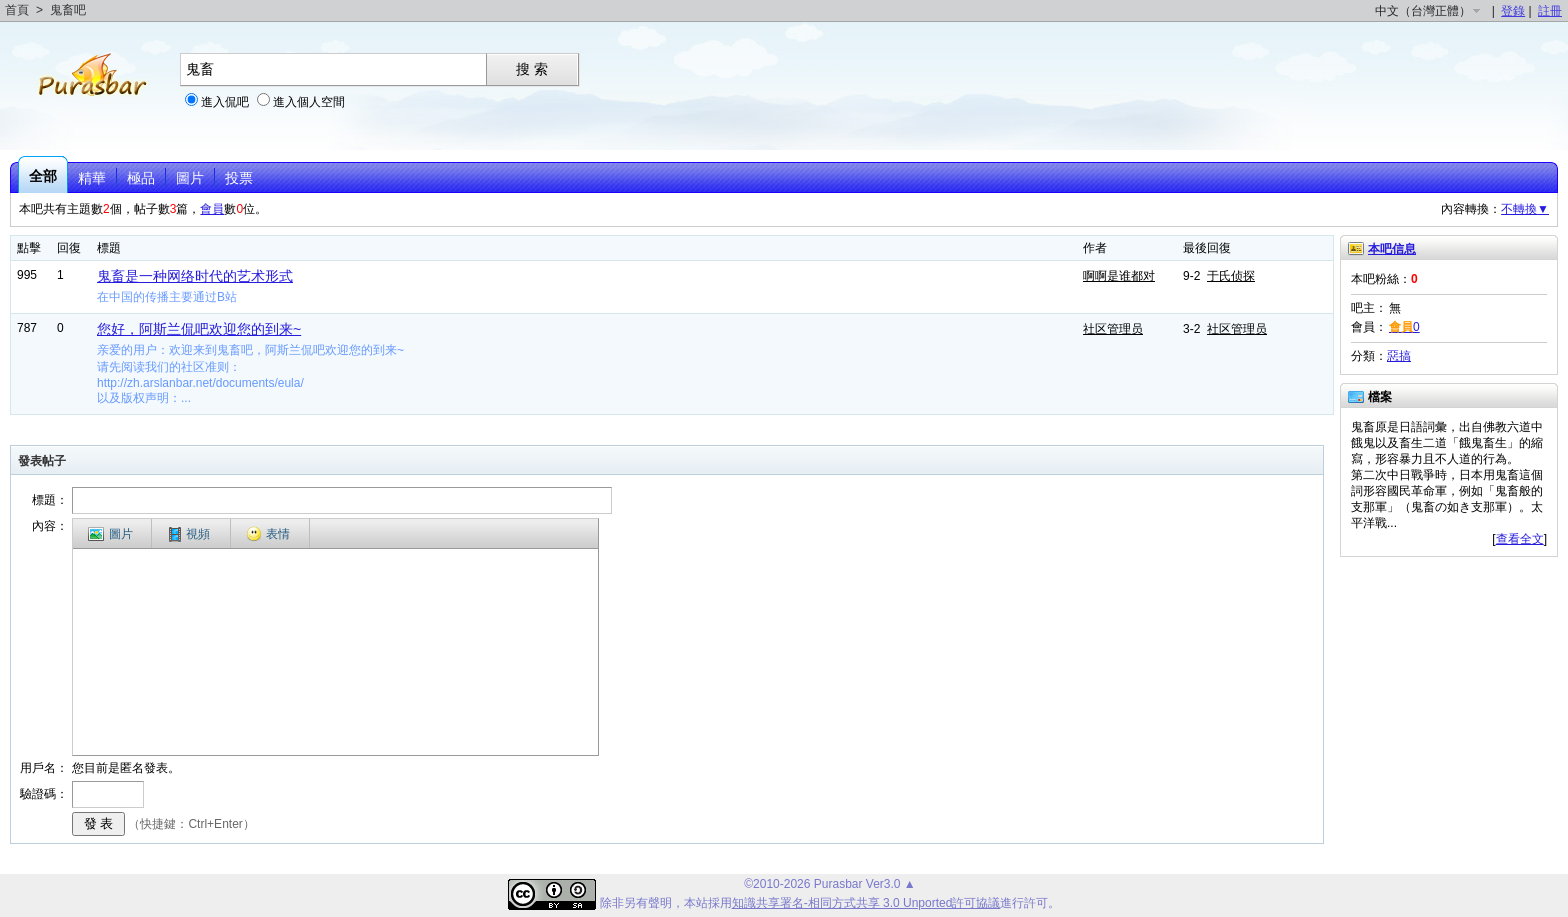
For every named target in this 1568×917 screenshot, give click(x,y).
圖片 (190, 178)
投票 (239, 178)
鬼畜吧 (68, 10)
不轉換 (1525, 209)
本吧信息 (1392, 249)
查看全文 (1520, 539)
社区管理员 (1113, 329)
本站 (696, 903)
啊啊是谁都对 (1119, 276)
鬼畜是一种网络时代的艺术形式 (195, 276)
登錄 (1513, 11)
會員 (212, 209)
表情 (268, 534)
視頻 (189, 534)
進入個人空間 (309, 102)
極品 (141, 178)
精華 (92, 178)
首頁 (17, 10)
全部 (43, 176)
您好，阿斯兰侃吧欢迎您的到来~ (199, 329)
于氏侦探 (1231, 276)
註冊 (1550, 11)
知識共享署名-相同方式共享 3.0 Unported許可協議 (866, 903)
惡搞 (1399, 356)
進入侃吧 (225, 102)
